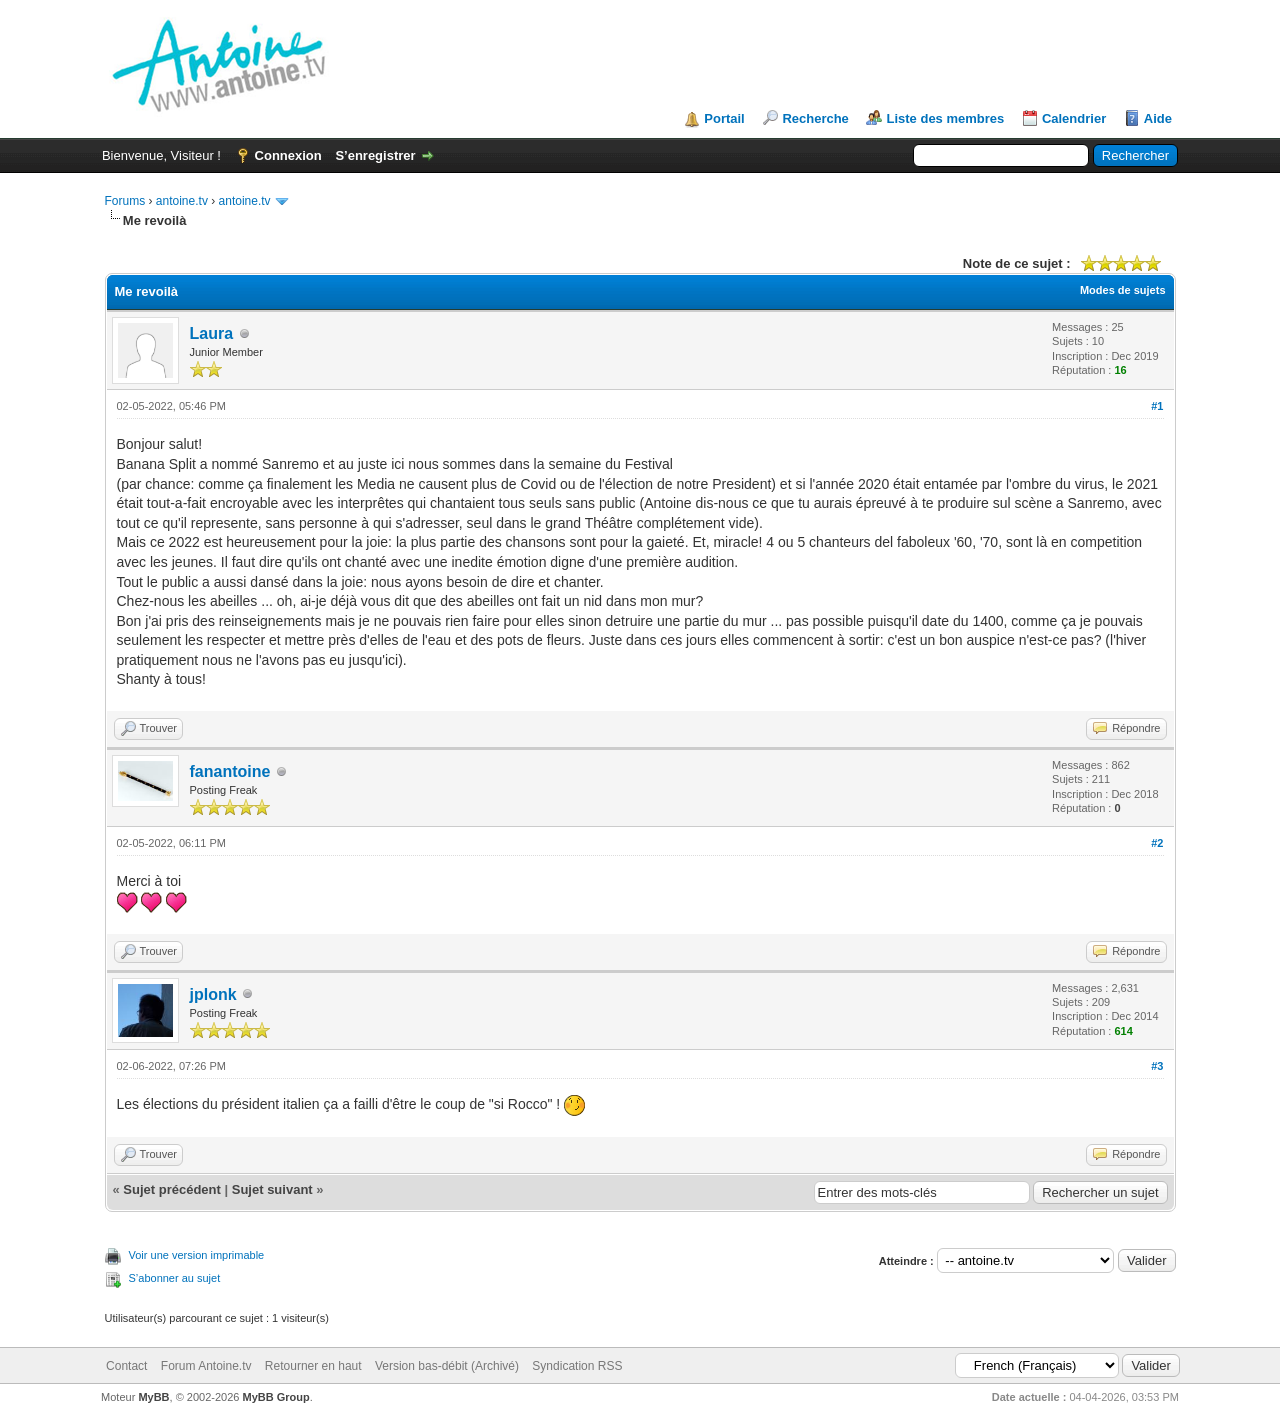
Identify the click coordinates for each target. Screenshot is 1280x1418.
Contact (126, 1366)
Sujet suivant (272, 1189)
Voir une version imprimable (197, 1255)
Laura (212, 333)
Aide (1158, 118)
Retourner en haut (313, 1366)
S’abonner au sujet (175, 1278)
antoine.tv (182, 201)
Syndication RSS (577, 1366)
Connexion (288, 155)
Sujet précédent (172, 1189)
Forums (125, 201)
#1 (1157, 406)
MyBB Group (276, 1397)
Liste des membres (945, 118)
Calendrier (1074, 118)
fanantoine (230, 771)
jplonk (213, 994)
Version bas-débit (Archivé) (447, 1366)
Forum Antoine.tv (206, 1366)
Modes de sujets (1123, 290)
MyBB (153, 1397)
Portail (724, 118)
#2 (1157, 843)
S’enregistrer (375, 155)
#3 (1157, 1066)
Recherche (815, 118)
